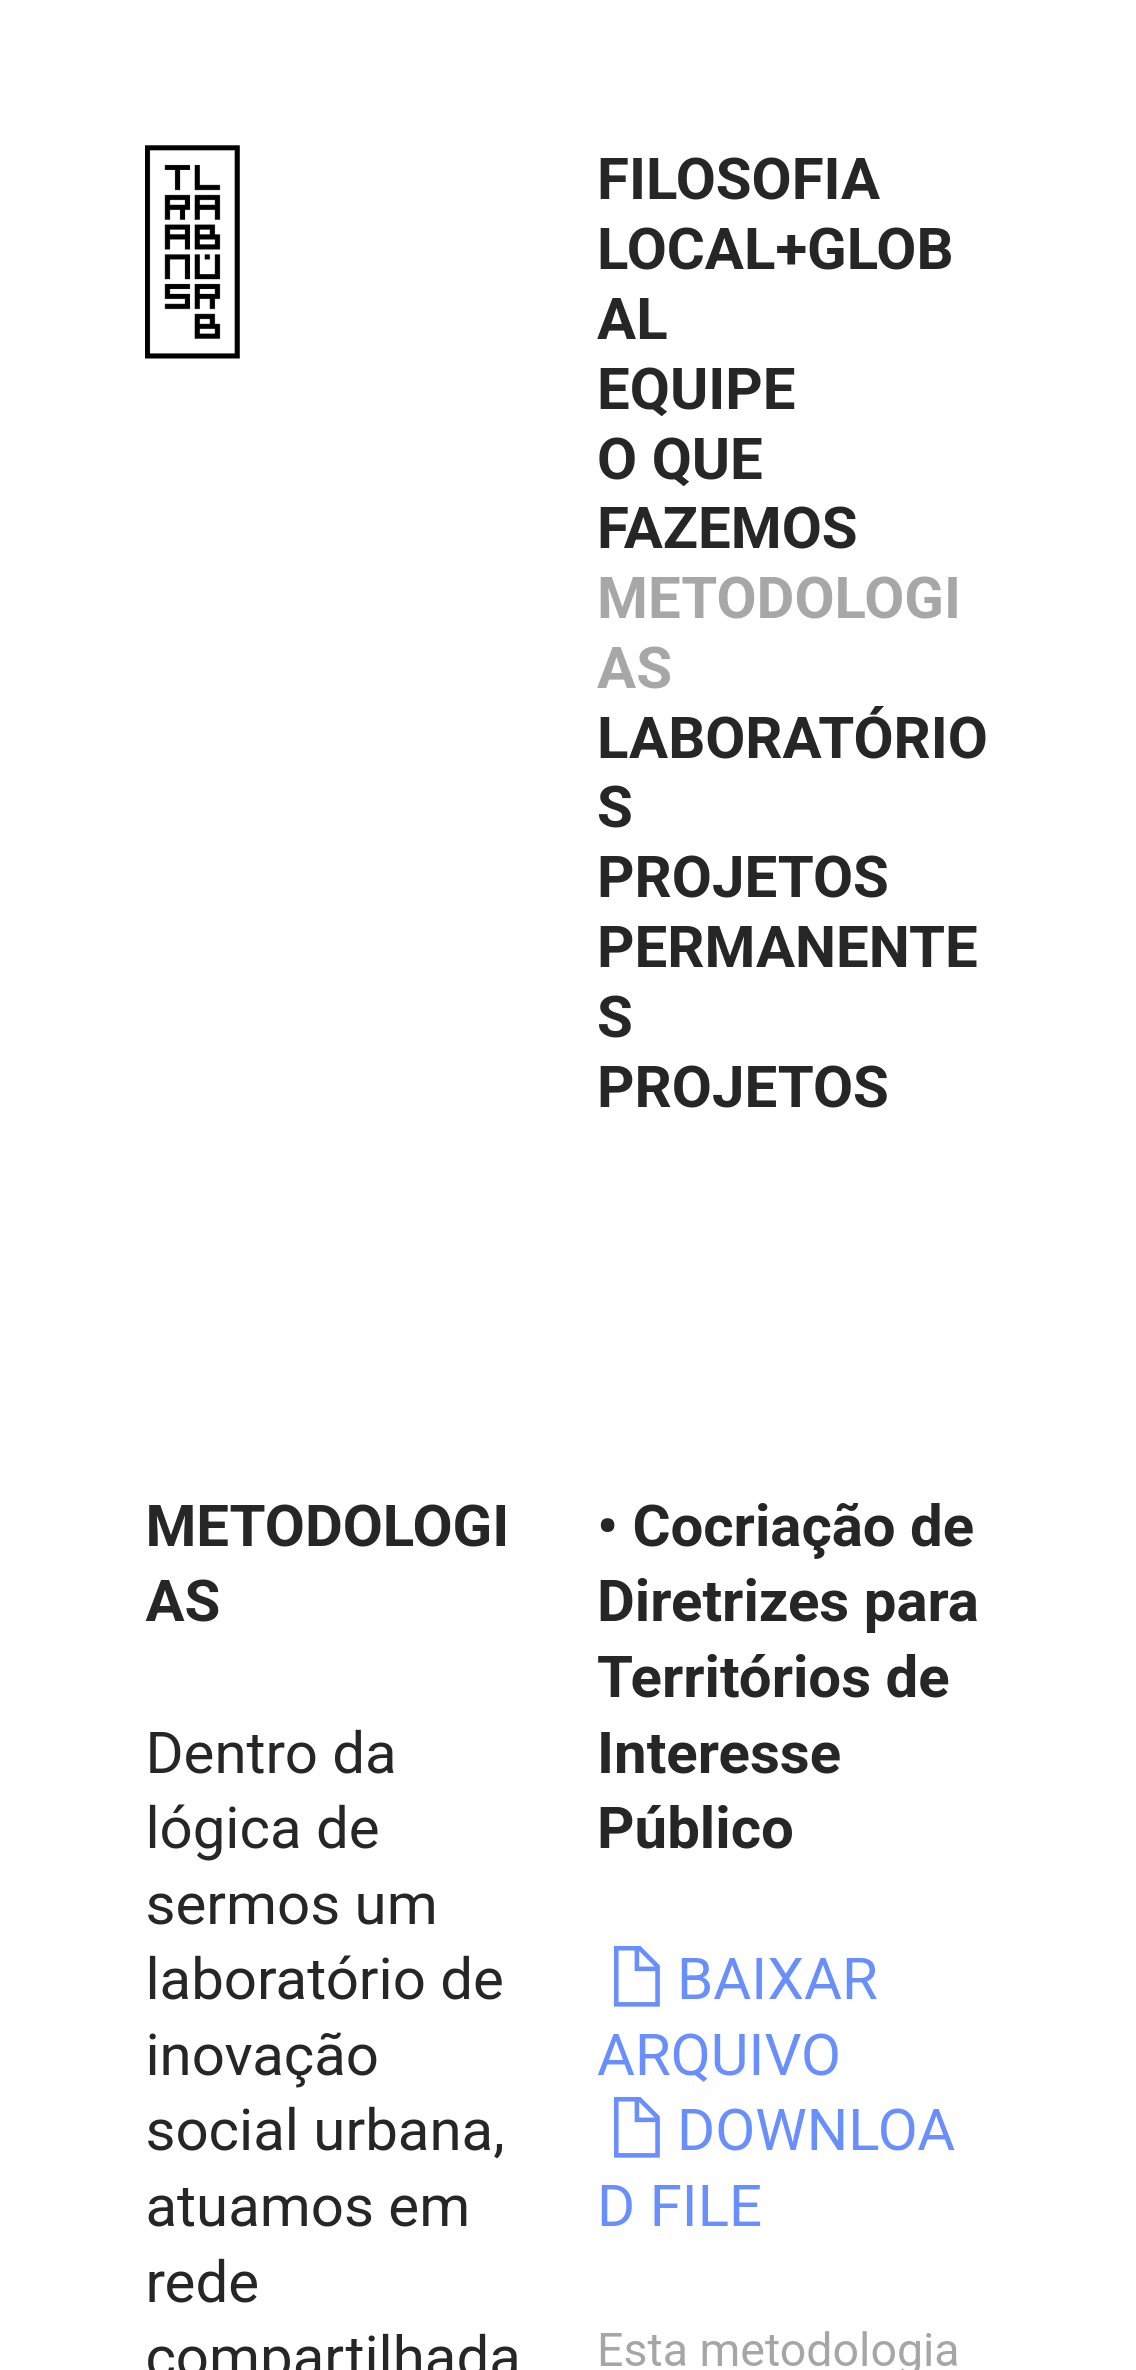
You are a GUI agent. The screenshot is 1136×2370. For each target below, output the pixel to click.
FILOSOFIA (738, 179)
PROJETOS (743, 1087)
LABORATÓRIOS (792, 773)
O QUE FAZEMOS (727, 494)
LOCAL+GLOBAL (775, 284)
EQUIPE (696, 389)
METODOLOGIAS (779, 633)
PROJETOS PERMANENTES (787, 947)
